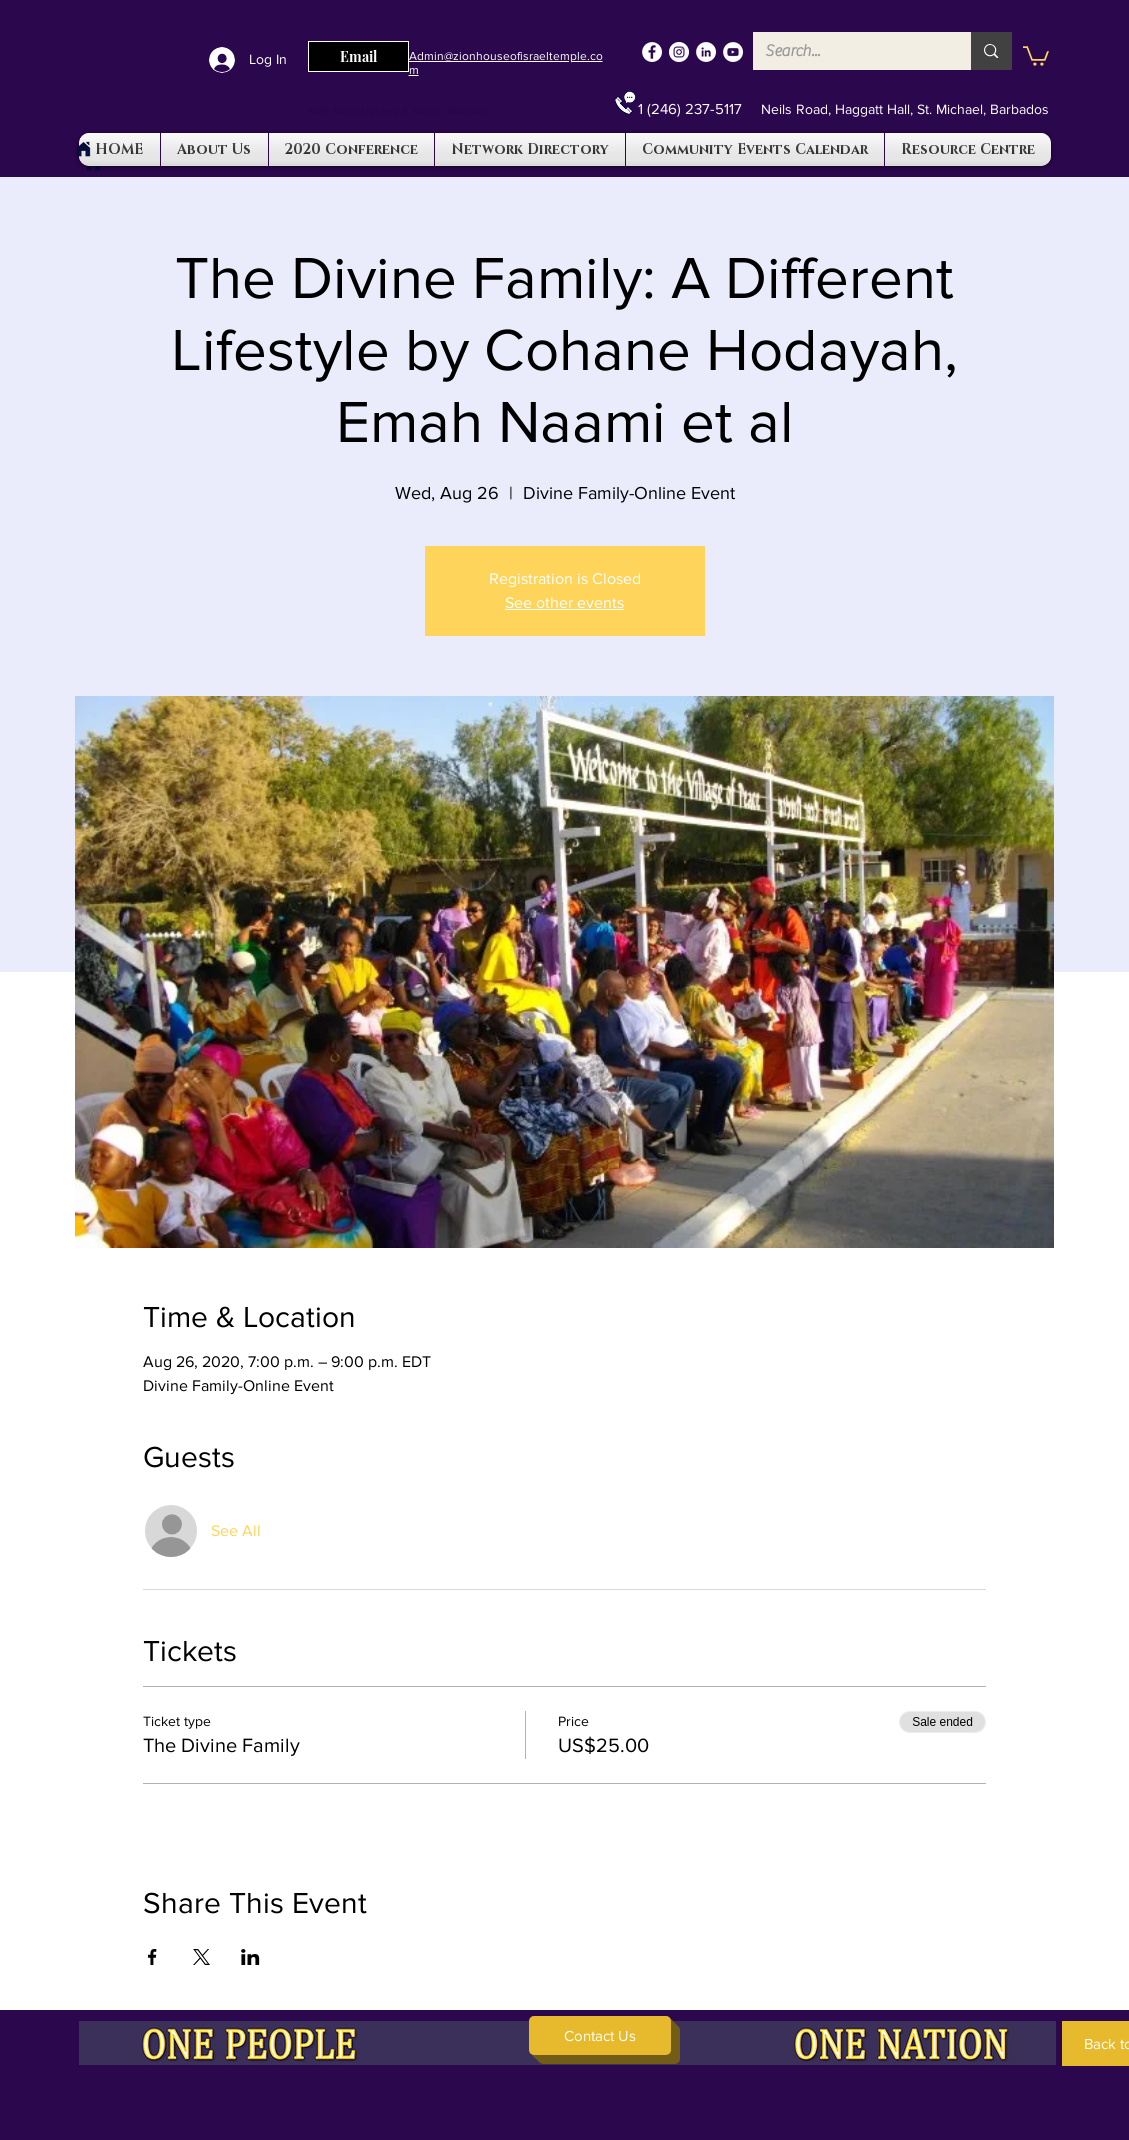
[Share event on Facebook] (152, 1957)
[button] (1036, 55)
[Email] (358, 56)
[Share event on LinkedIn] (250, 1957)
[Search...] (847, 51)
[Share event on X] (201, 1957)
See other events (564, 602)
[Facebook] (652, 52)
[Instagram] (679, 52)
